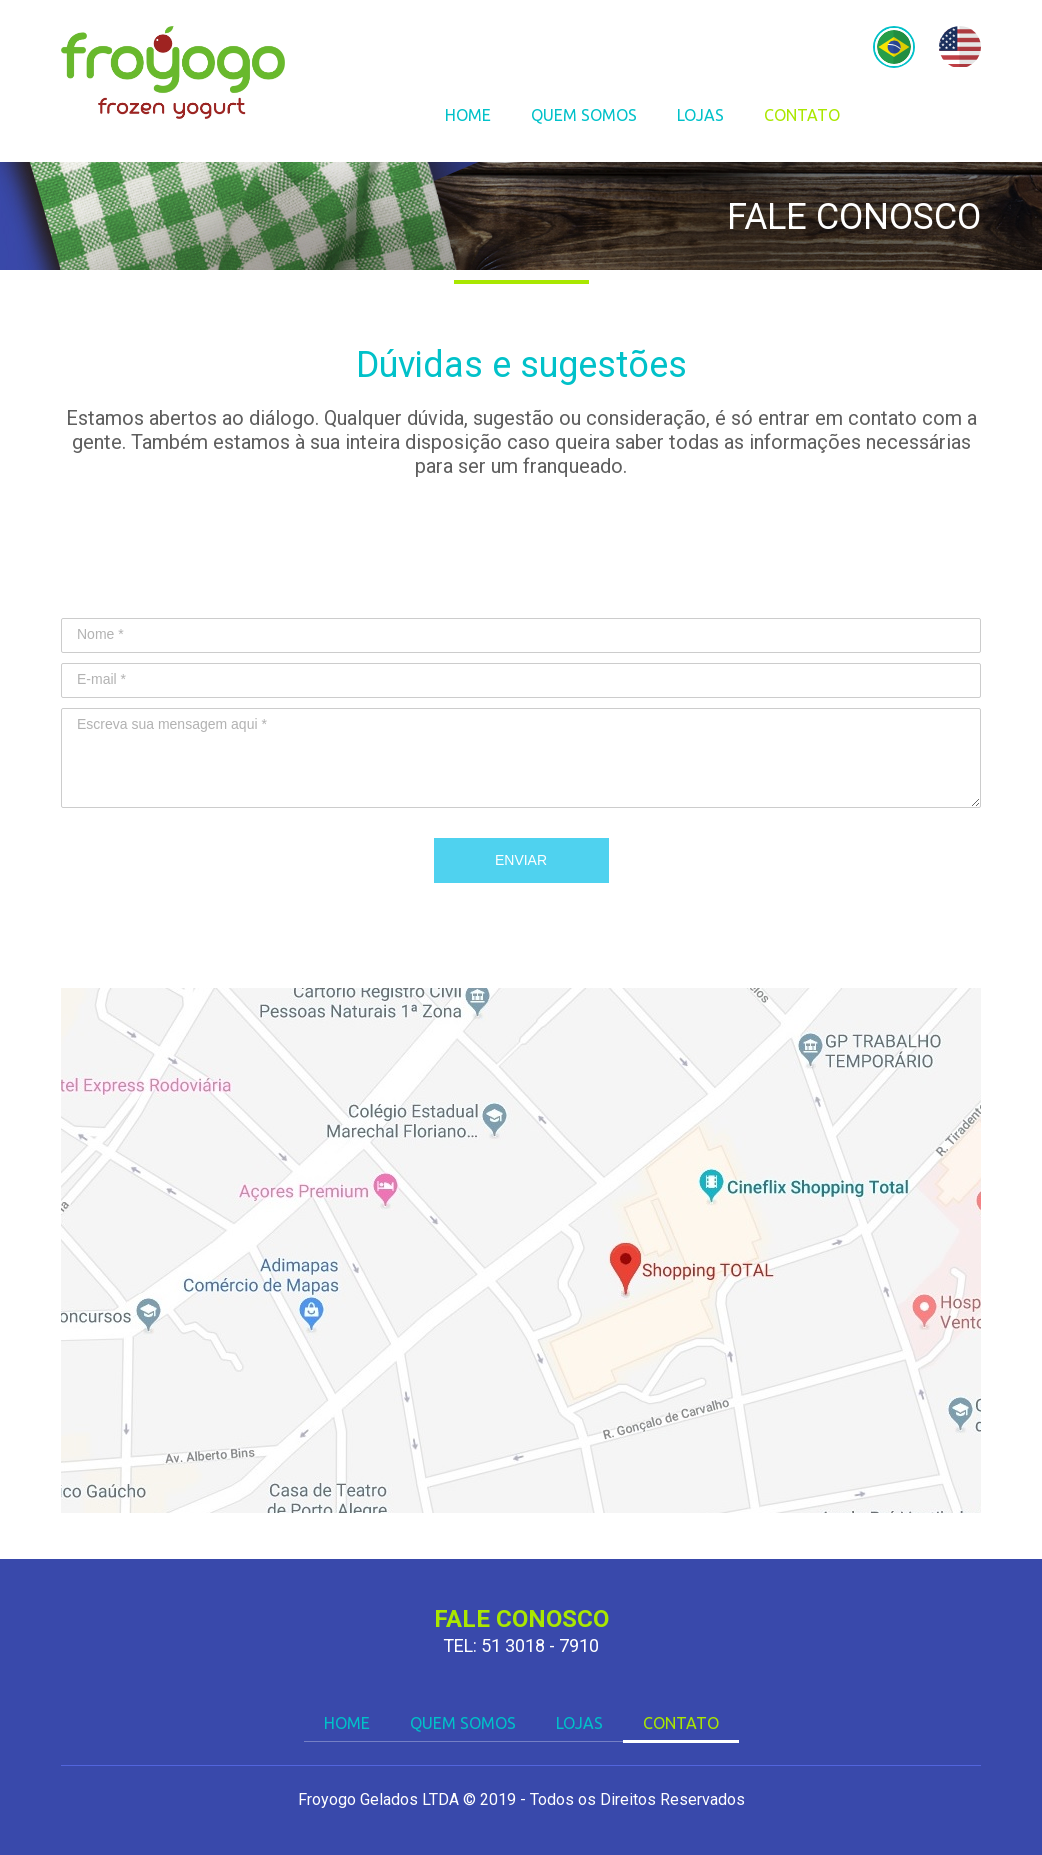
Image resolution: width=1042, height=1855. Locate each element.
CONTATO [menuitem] (802, 115)
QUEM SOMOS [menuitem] (584, 115)
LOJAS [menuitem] (700, 115)
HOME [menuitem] (468, 115)
